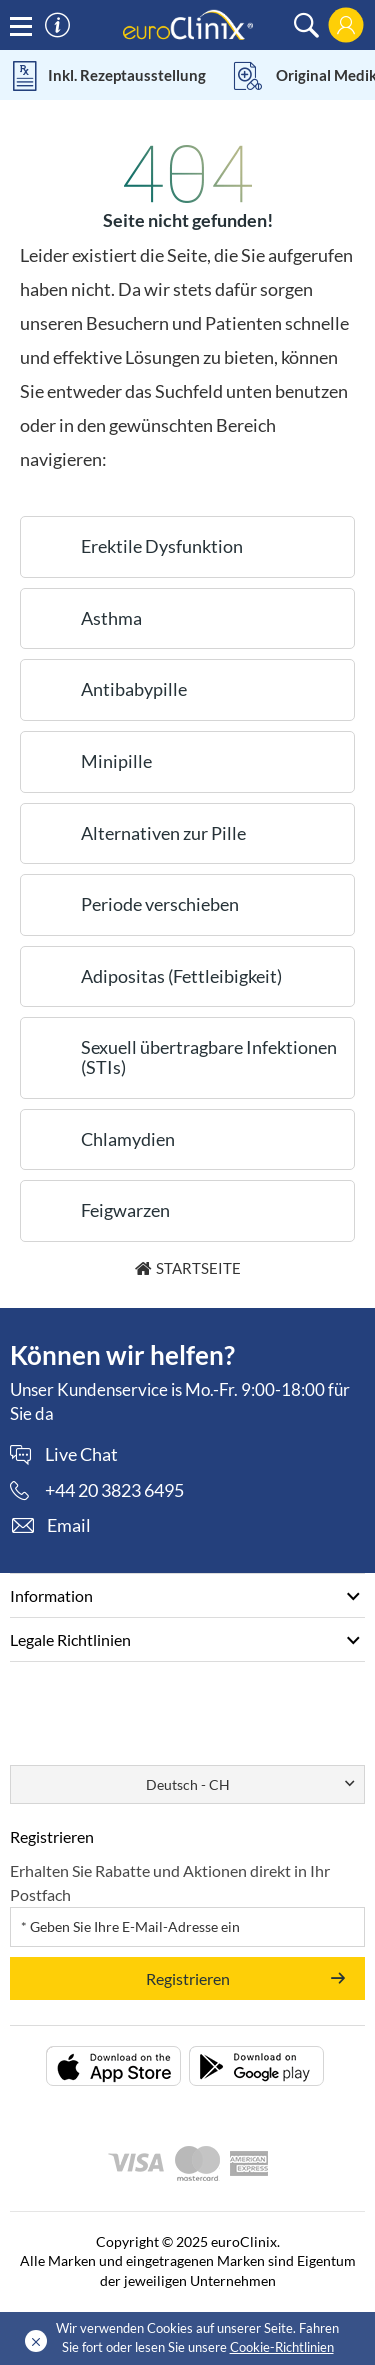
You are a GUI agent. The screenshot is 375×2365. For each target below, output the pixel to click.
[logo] (188, 23)
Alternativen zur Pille (163, 833)
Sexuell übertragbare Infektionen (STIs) (209, 1057)
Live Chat (81, 1455)
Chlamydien (128, 1139)
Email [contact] (69, 1525)
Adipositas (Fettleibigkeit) (181, 976)
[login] (346, 25)
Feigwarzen (125, 1210)
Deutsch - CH (188, 1784)
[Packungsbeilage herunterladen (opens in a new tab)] (113, 2066)
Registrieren (188, 1978)
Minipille (116, 761)
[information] (57, 25)
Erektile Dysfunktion (162, 546)
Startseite (198, 1268)
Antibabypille (134, 689)
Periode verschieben (160, 904)
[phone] (97, 1490)
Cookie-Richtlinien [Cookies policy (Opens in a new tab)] (282, 2347)
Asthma (111, 618)
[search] (306, 25)
